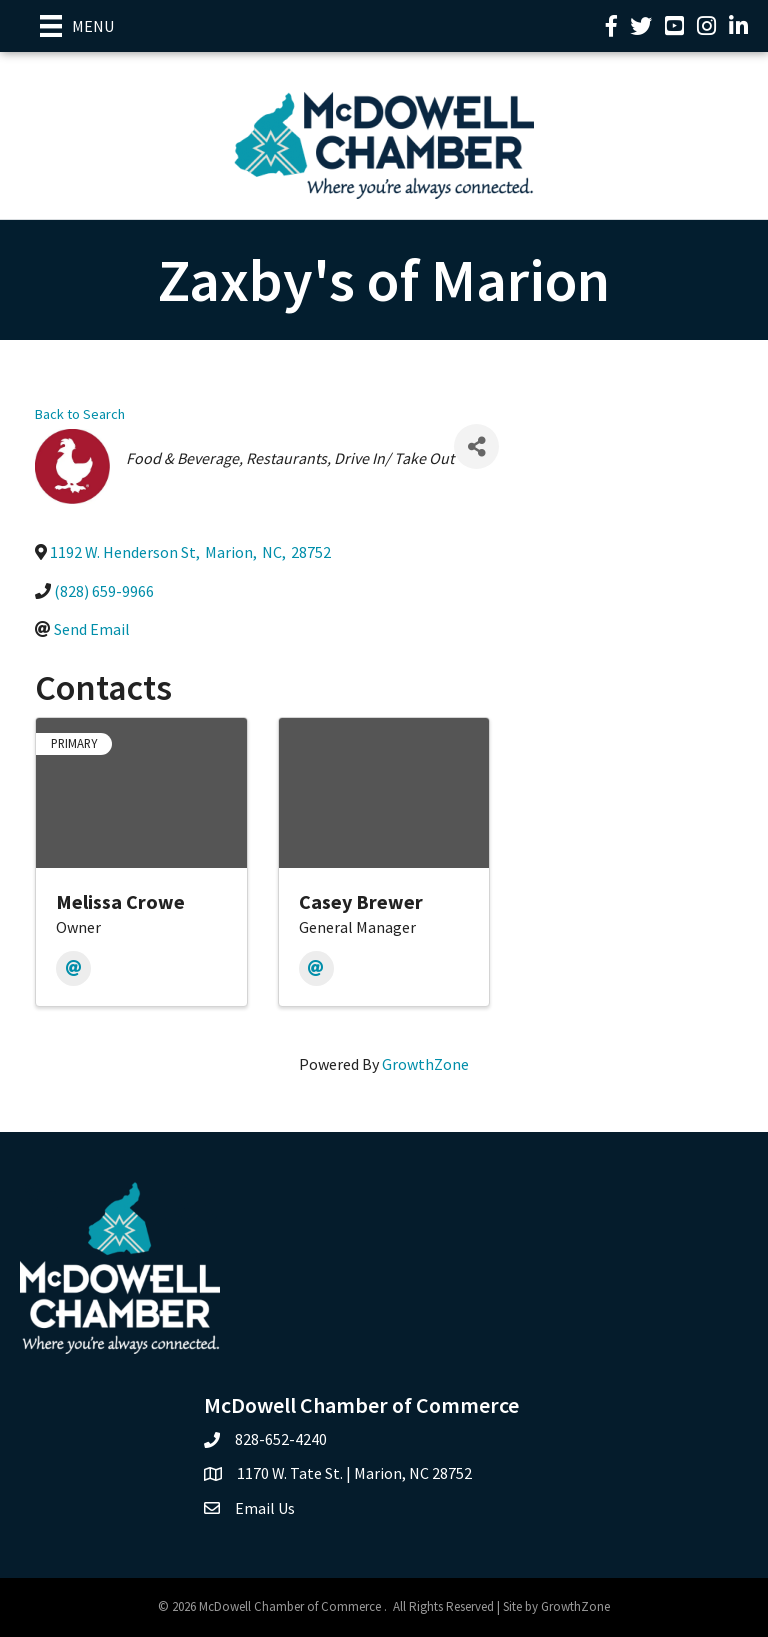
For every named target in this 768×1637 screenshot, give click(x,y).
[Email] (73, 968)
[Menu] (77, 26)
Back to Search (80, 414)
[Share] (476, 446)
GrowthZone (425, 1064)
